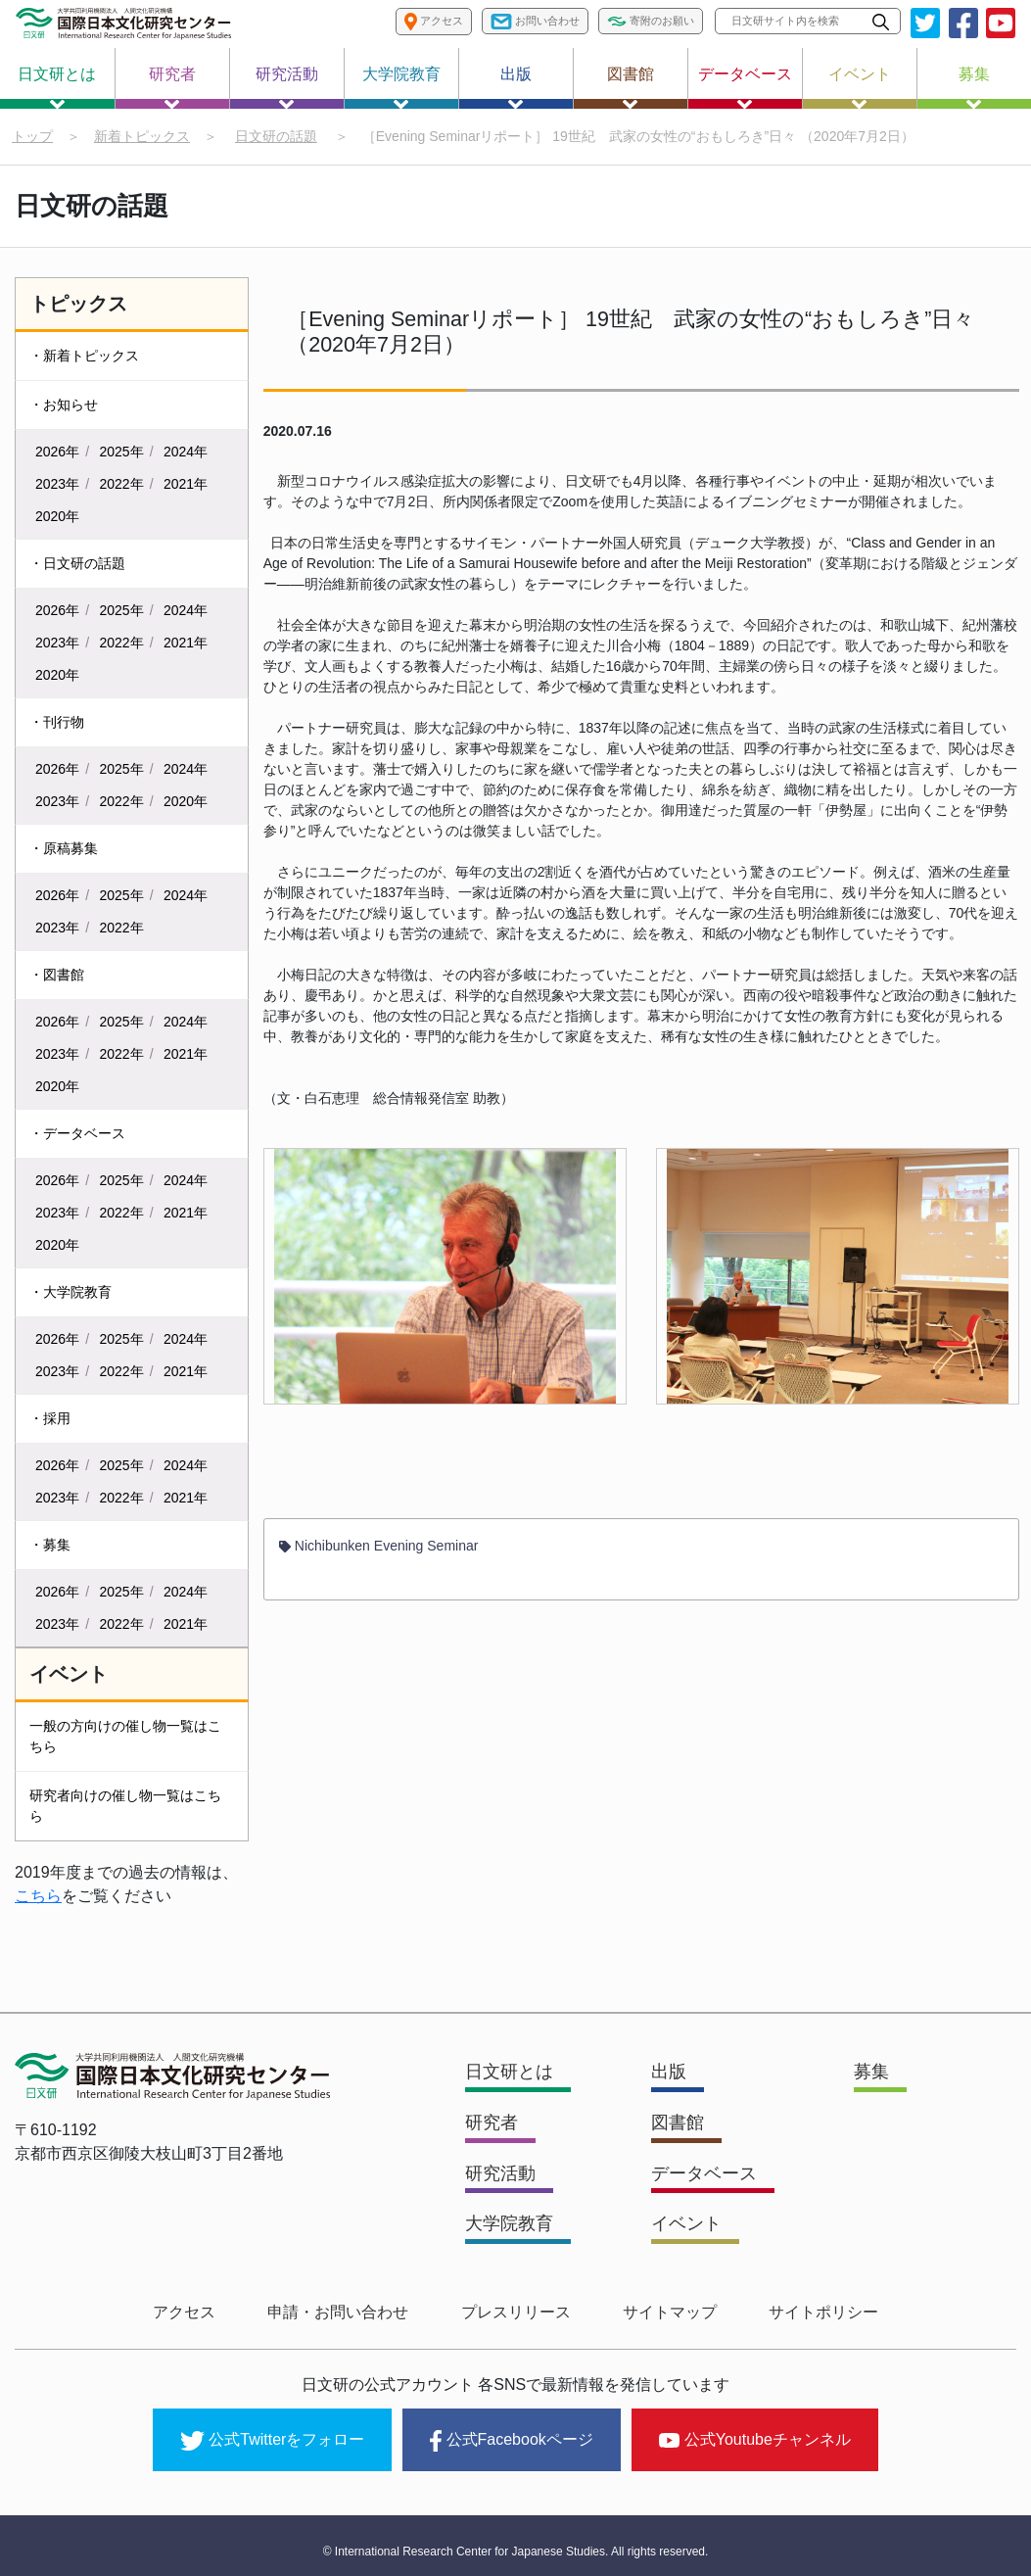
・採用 (49, 1421)
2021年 (186, 487)
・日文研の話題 (77, 566)
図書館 (630, 87)
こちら (38, 1898)
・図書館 (56, 977)
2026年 (57, 454)
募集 (974, 87)
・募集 (49, 1547)
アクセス (210, 2312)
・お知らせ (63, 407)
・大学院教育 (70, 1295)
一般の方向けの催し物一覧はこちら (125, 1739)
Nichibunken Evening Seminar (379, 1554)
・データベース (77, 1136)
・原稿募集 (63, 851)
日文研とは (57, 87)
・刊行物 (56, 725)
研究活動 (287, 87)
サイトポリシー (798, 2312)
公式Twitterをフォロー (272, 2434)
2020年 (57, 519)
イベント (859, 87)
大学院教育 (401, 87)
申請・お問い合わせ (351, 2312)
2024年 (186, 454)
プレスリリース (516, 2312)
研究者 (172, 87)
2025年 (122, 454)
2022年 (122, 487)
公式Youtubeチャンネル (755, 2432)
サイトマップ (657, 2312)
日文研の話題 (276, 136)
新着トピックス (142, 136)
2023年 (57, 487)
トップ (32, 136)
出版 (516, 87)
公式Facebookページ (511, 2434)
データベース (745, 87)
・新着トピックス (84, 358)
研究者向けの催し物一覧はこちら (125, 1808)
